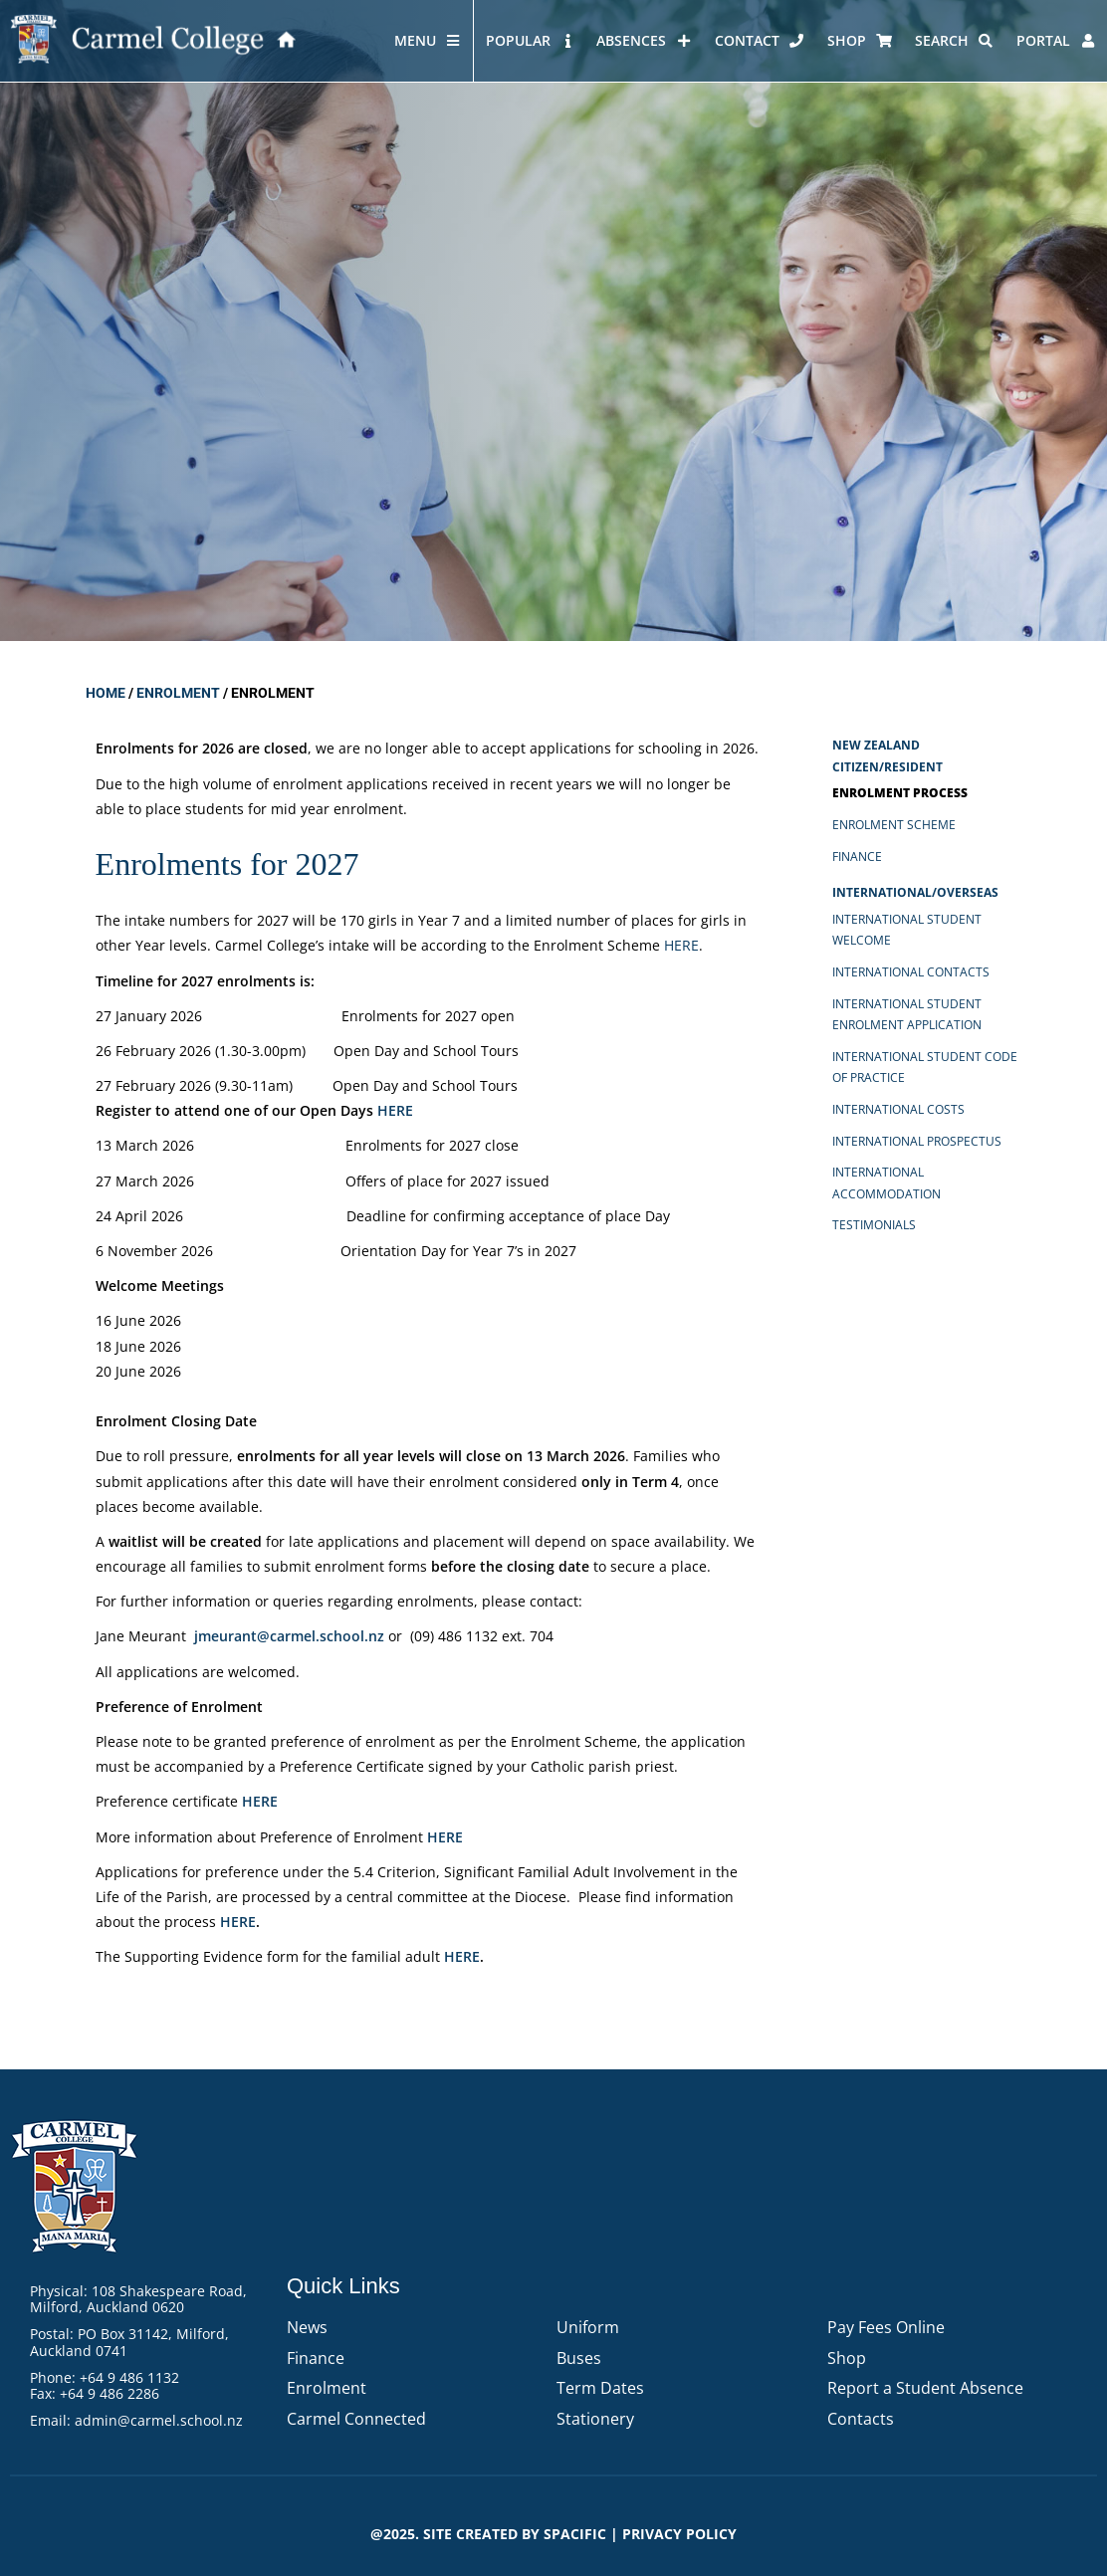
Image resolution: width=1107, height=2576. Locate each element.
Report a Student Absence (925, 2388)
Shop (846, 2358)
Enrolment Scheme (894, 824)
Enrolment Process (900, 792)
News (307, 2327)
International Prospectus (916, 1141)
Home (105, 693)
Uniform (587, 2327)
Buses (578, 2358)
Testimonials (874, 1224)
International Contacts (911, 972)
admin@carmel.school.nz (159, 2420)
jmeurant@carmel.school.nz (289, 1635)
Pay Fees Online (886, 2327)
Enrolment (178, 693)
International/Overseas (915, 892)
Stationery (595, 2419)
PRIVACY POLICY (679, 2533)
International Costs (898, 1109)
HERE (395, 1110)
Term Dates (600, 2388)
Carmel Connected (356, 2419)
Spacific (575, 2533)
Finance (857, 856)
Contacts (860, 2419)
